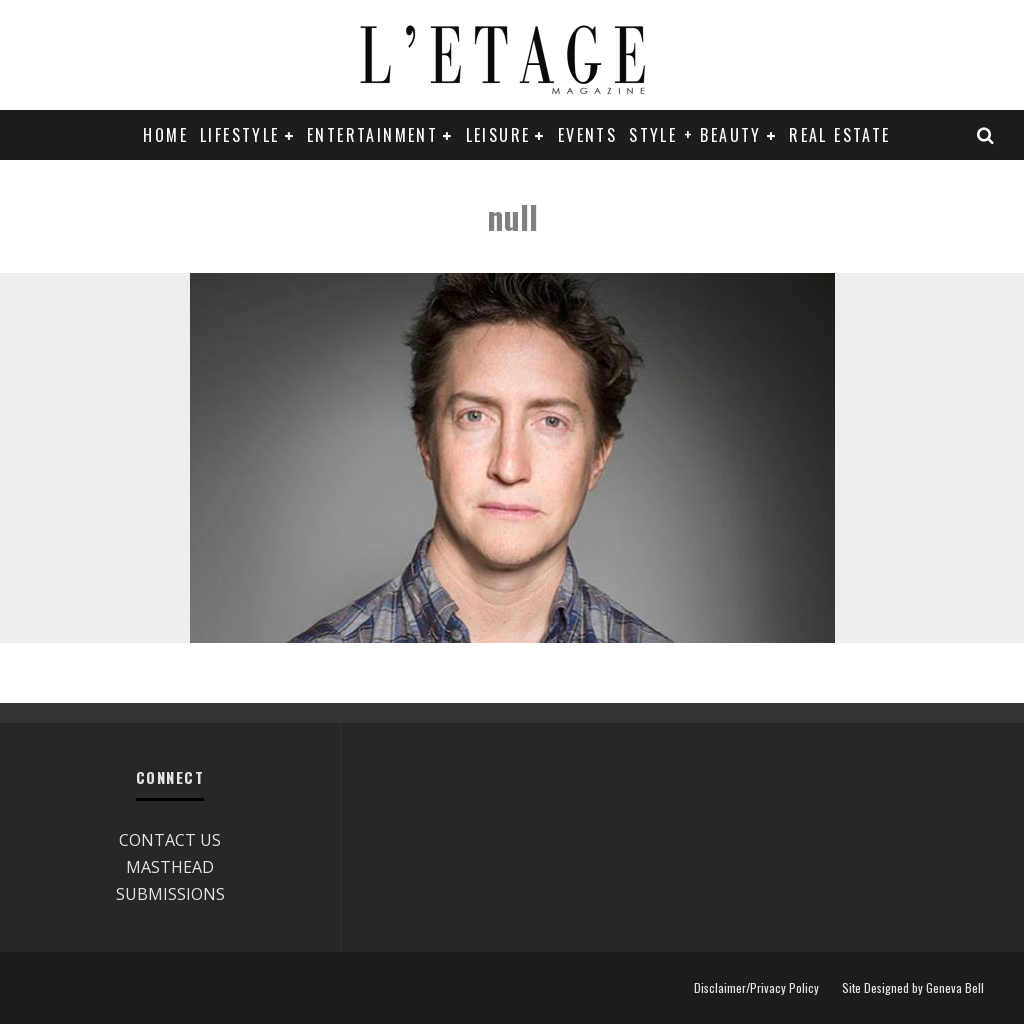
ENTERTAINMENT (372, 135)
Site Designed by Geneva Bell (913, 988)
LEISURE (498, 135)
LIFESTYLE (240, 135)
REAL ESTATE (839, 135)
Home (165, 135)
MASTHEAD (170, 867)
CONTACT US (170, 840)
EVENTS (587, 135)
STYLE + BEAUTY (695, 135)
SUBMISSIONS (170, 894)
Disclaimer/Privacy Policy (756, 988)
